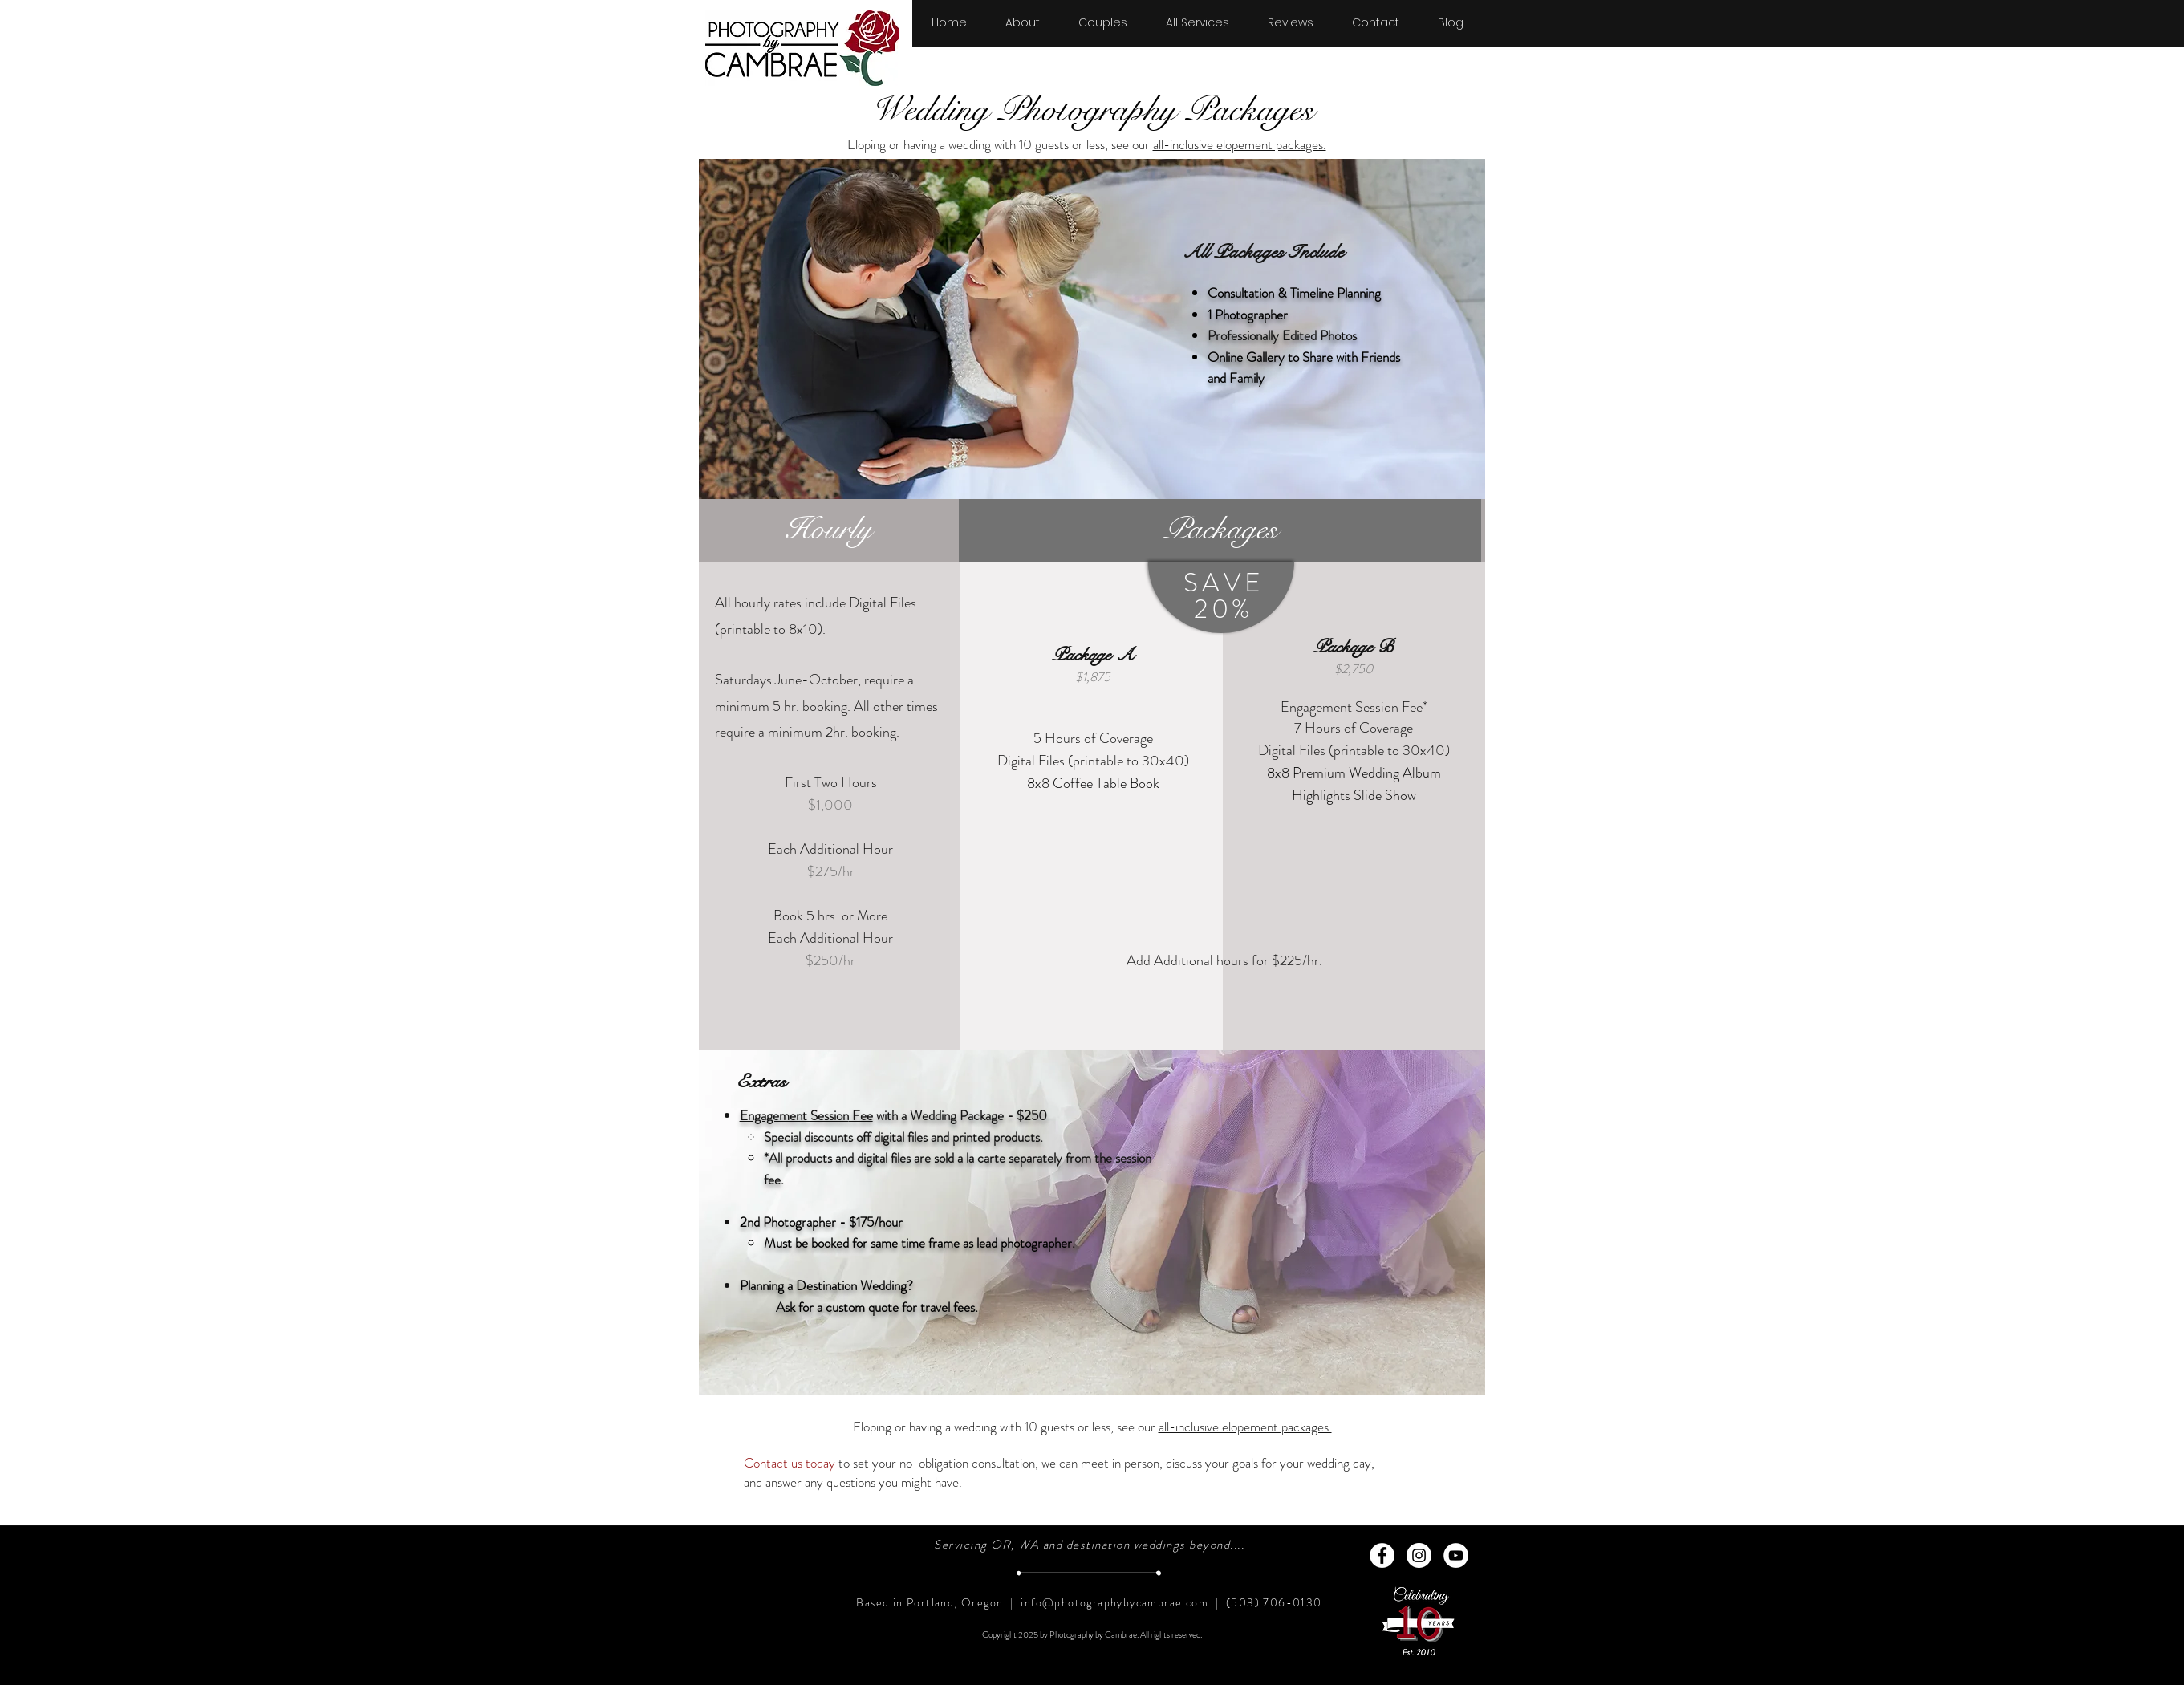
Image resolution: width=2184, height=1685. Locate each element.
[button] (1103, 15)
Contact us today (789, 1462)
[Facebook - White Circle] (1382, 1555)
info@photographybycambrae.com (1114, 1602)
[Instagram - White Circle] (1419, 1555)
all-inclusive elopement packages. (1239, 144)
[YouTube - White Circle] (1455, 1555)
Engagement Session (794, 1115)
